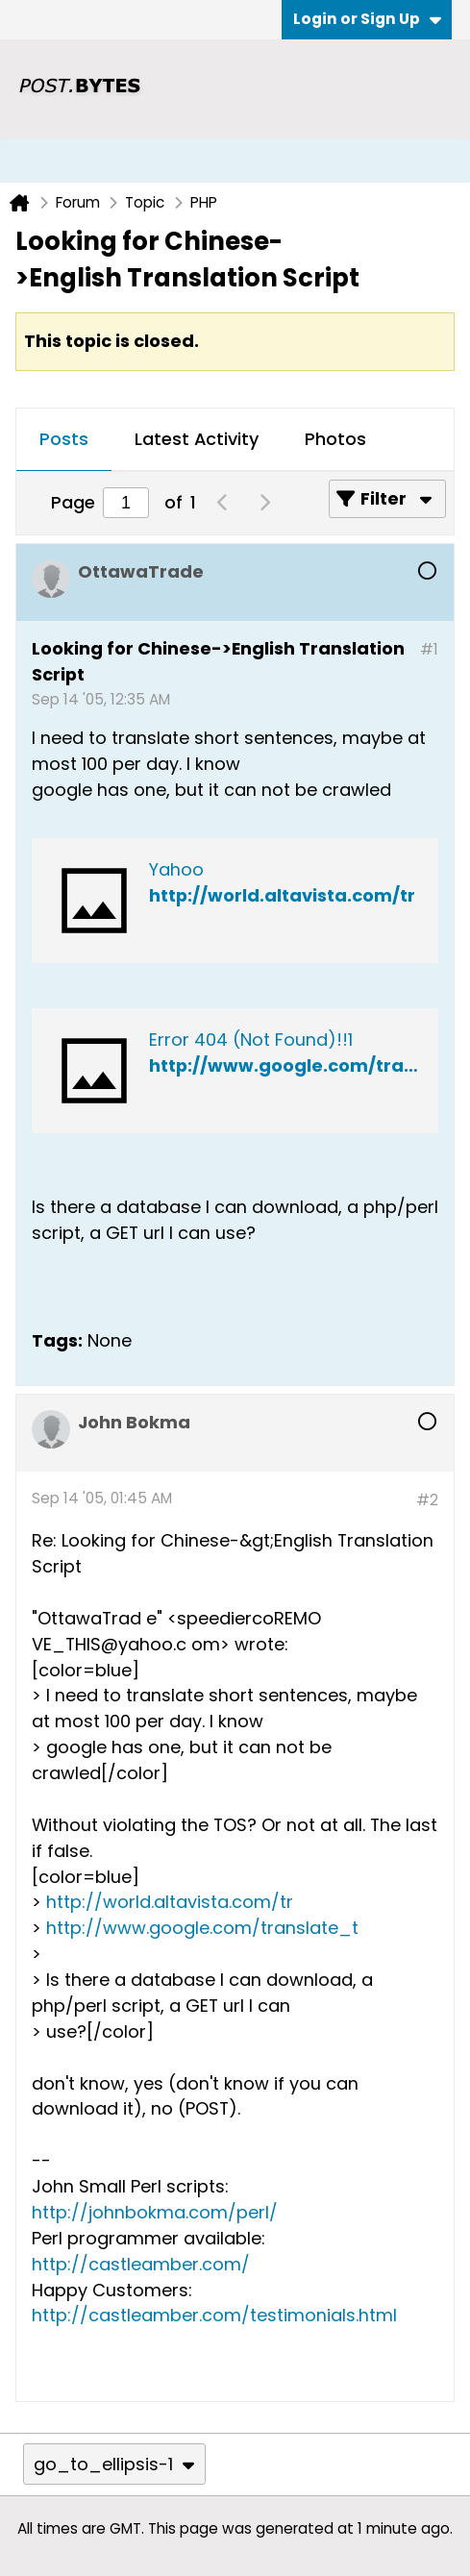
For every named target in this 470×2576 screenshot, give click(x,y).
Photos (335, 439)
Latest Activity (197, 439)
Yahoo (176, 869)
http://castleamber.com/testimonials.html (214, 2315)
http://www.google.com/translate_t (202, 1928)
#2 (427, 1500)
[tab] (63, 440)
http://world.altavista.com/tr (282, 895)
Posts (63, 439)
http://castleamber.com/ (141, 2264)
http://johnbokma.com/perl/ (155, 2212)
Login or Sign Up (367, 19)
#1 (429, 649)
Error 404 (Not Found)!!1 (251, 1040)
